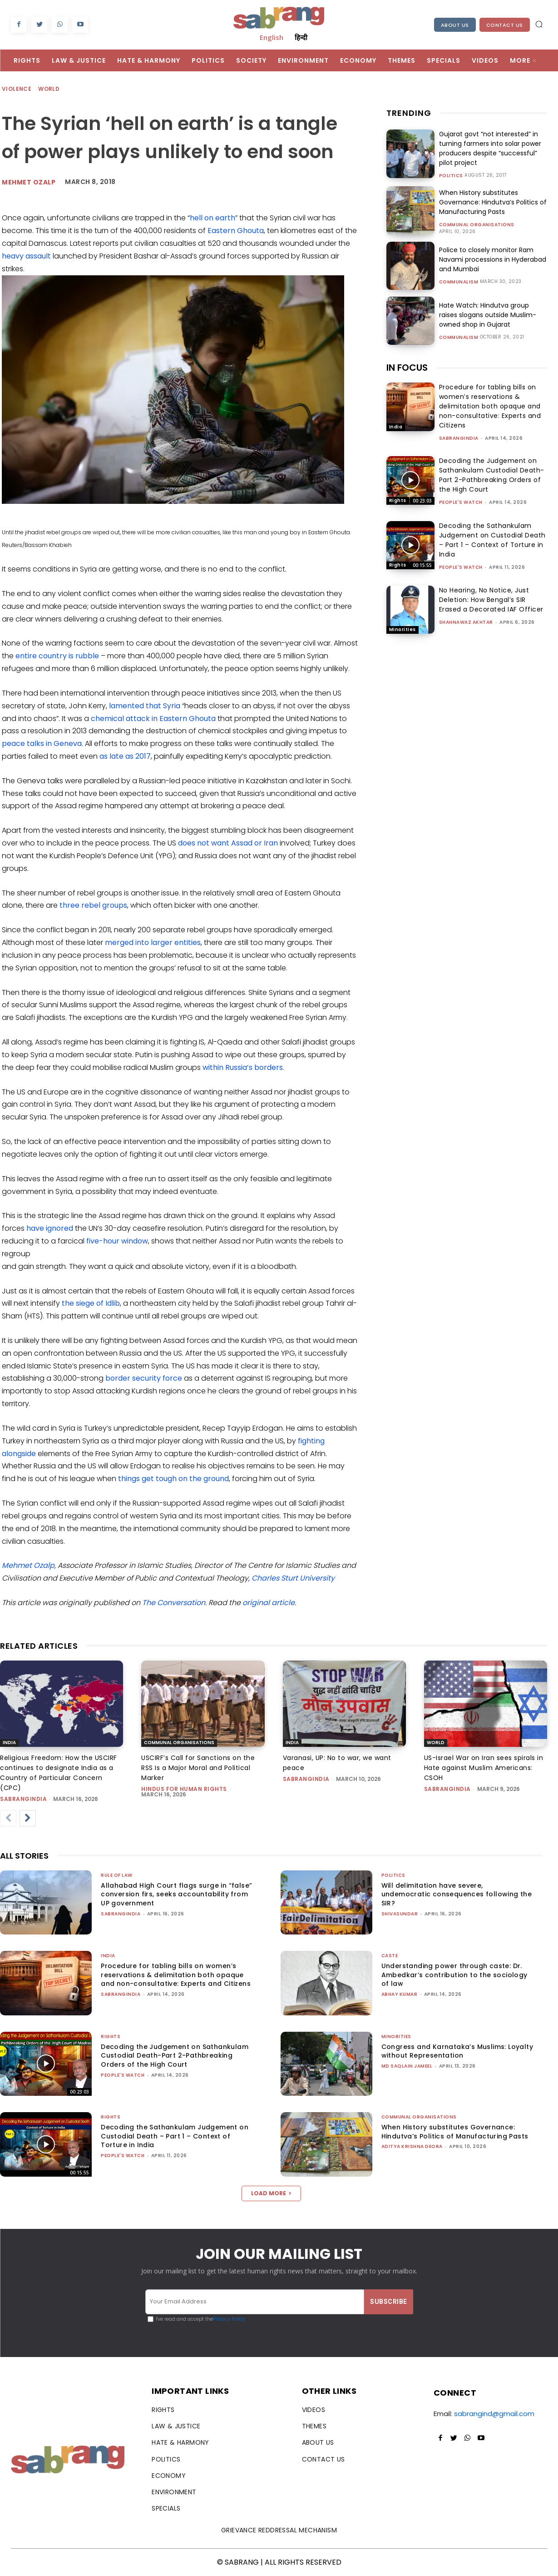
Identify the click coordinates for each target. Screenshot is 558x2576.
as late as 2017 (125, 756)
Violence (17, 89)
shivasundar (399, 1913)
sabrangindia (459, 438)
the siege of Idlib (91, 1303)
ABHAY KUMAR (399, 1994)
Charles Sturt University (293, 1578)
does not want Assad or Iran (228, 843)
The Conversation (173, 1602)
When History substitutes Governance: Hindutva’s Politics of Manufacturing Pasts (493, 202)
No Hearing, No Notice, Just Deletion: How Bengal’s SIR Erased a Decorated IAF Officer (491, 600)
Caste (389, 1955)
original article (268, 1602)
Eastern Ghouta (235, 230)
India (396, 426)
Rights (397, 500)
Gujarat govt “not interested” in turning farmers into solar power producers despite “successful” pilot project (490, 148)
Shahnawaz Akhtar (466, 622)
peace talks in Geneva (42, 743)
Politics (451, 176)
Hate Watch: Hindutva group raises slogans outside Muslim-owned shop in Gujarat (487, 315)
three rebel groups (93, 905)
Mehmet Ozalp (28, 182)
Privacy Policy (229, 2319)
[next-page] (28, 1818)
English (271, 37)
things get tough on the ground (173, 1478)
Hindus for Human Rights (184, 1789)
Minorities (402, 629)
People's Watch (461, 502)
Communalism (459, 282)
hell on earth (212, 218)
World (49, 89)
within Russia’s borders (242, 1067)
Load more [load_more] (271, 2193)
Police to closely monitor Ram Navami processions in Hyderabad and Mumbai (492, 259)
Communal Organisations (476, 225)
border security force (143, 1378)
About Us (455, 25)
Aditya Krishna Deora (412, 2146)
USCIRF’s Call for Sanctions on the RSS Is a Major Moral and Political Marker (198, 1767)
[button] (539, 24)
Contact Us (504, 25)
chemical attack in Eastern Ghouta (153, 718)
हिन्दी (301, 37)
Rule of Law (117, 1875)
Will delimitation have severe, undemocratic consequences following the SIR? (456, 1894)
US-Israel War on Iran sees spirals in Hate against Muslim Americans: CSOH (483, 1767)
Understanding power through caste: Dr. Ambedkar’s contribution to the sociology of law (454, 1974)
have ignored (49, 1228)
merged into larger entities (153, 942)
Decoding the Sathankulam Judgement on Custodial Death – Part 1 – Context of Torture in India (492, 540)
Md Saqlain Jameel (407, 2066)
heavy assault (26, 256)
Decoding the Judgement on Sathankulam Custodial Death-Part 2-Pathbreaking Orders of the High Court (491, 475)
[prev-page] (8, 1818)
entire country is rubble (57, 656)
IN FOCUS (407, 367)
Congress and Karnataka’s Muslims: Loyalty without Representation (457, 2051)
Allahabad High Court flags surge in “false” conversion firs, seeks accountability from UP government (176, 1894)
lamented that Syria (144, 706)
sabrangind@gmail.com (494, 2413)
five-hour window (117, 1241)
